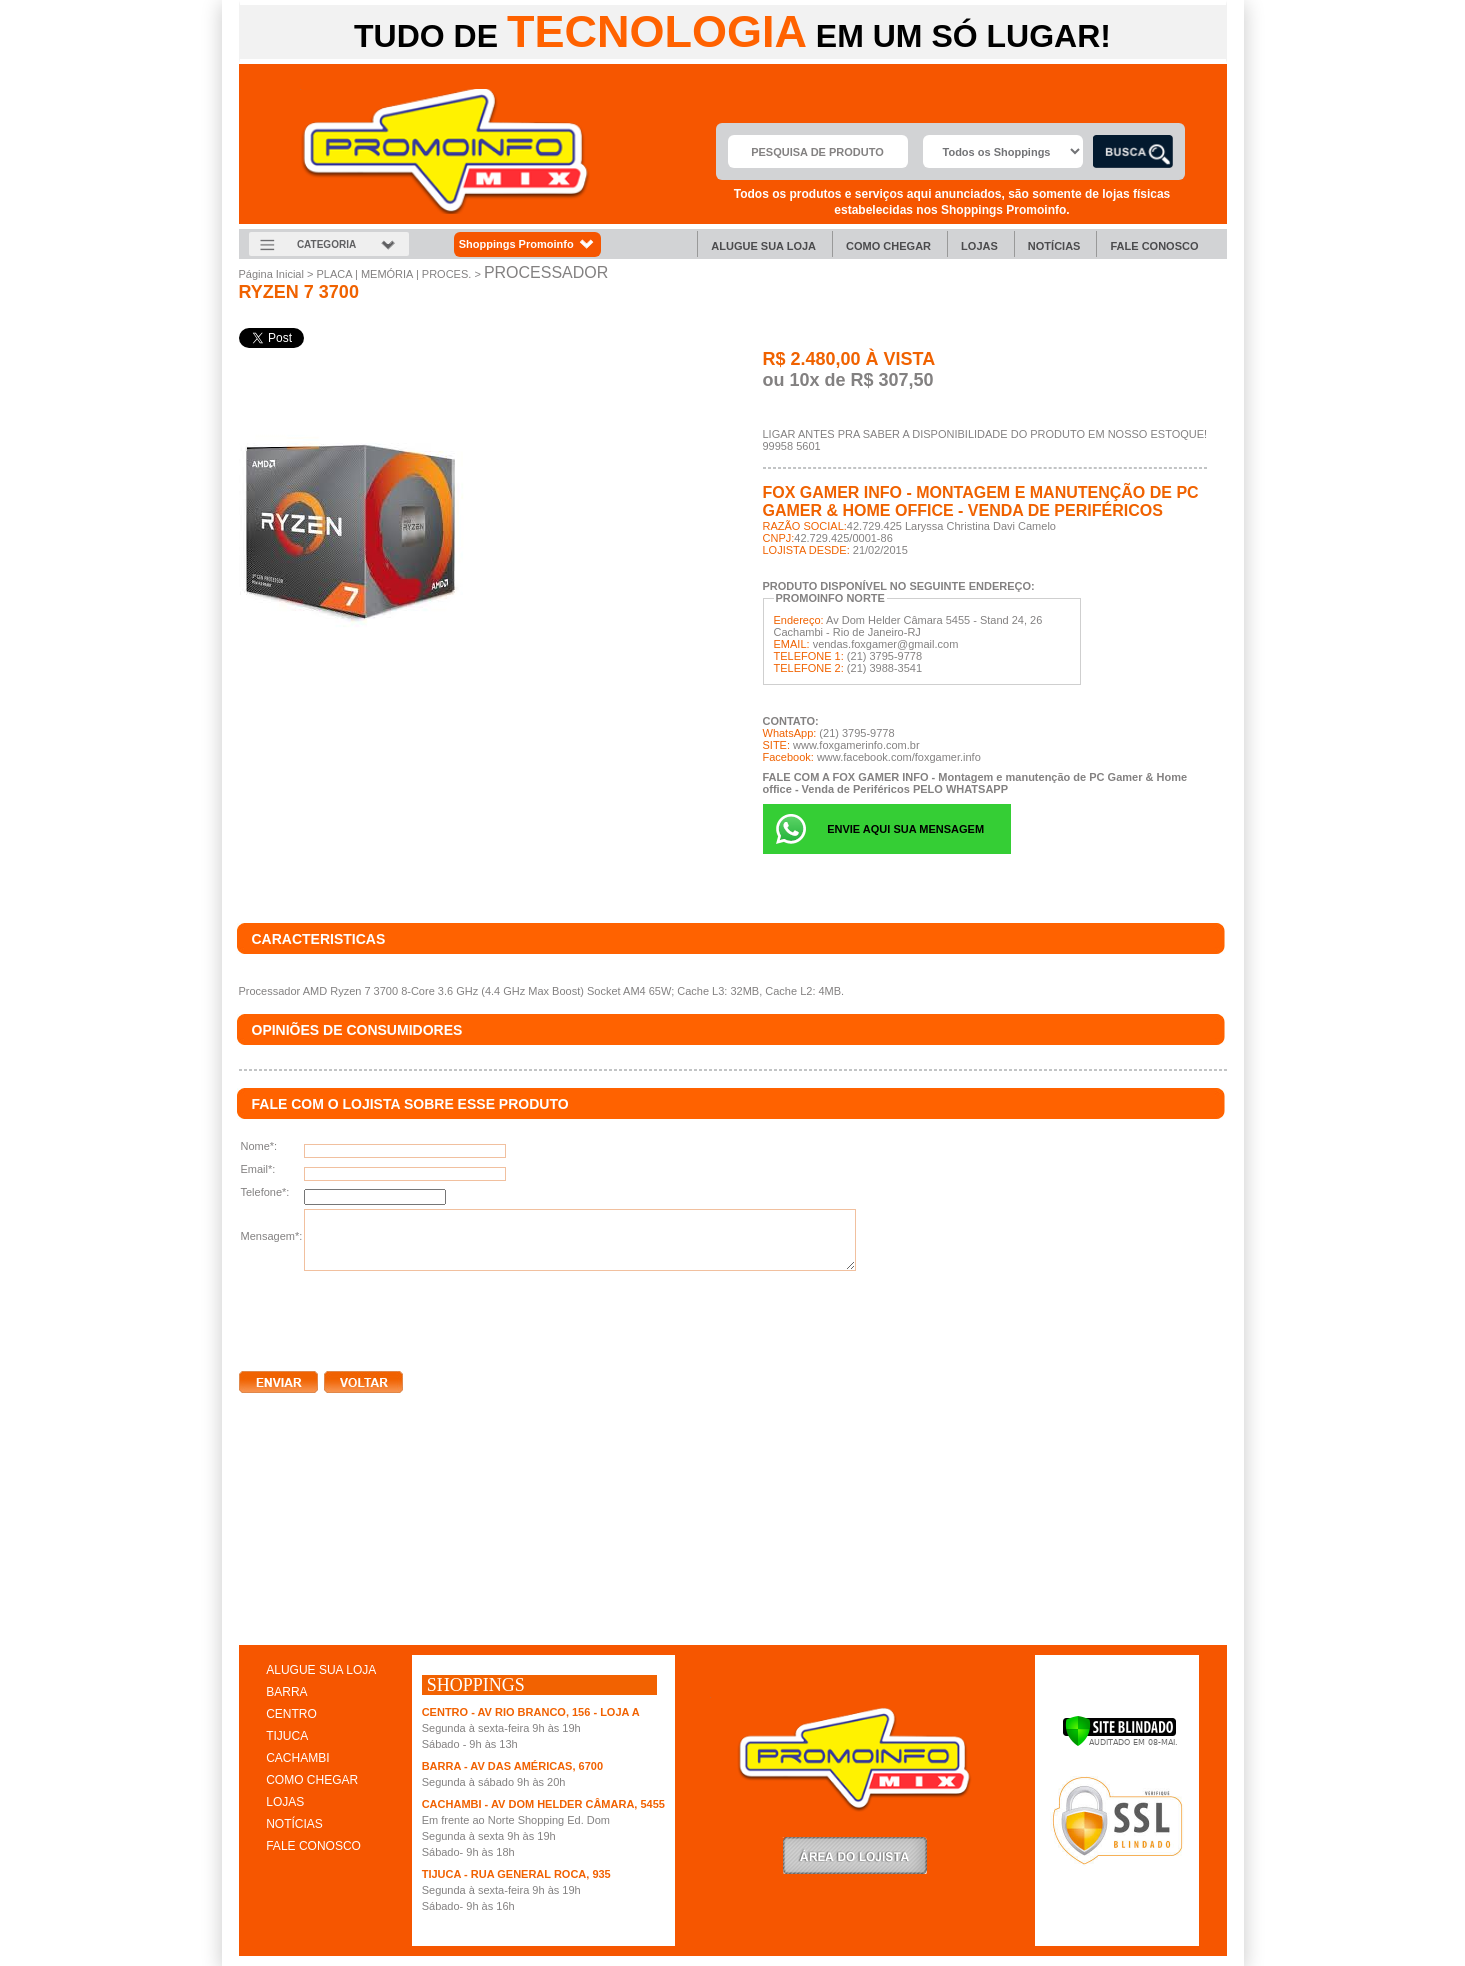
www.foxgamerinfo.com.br (856, 745)
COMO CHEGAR (312, 1780)
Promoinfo (445, 151)
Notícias (1054, 246)
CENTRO (291, 1714)
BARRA (286, 1692)
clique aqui (267, 1624)
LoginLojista (855, 1855)
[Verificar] (1119, 1743)
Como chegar (888, 246)
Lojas (979, 246)
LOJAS (285, 1802)
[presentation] (391, 1317)
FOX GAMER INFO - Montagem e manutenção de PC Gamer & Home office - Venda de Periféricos (981, 501)
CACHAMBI (297, 1758)
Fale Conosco (1154, 246)
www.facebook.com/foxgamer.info (899, 757)
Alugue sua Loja (763, 246)
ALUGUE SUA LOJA (321, 1670)
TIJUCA (287, 1736)
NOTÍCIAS (294, 1824)
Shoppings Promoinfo (527, 244)
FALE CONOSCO (313, 1846)
